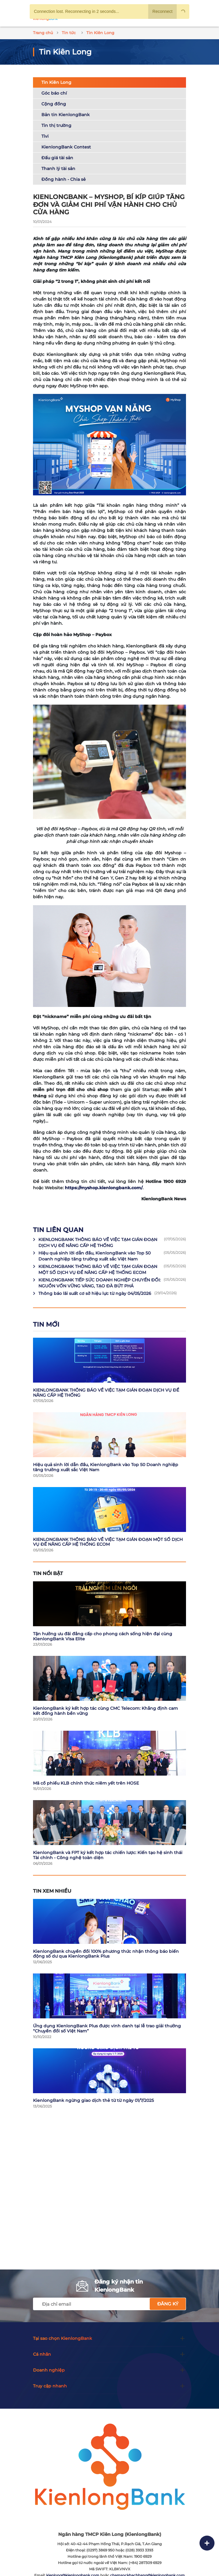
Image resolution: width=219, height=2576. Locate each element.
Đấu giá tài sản (57, 157)
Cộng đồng (53, 104)
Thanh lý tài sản (58, 168)
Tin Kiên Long (56, 82)
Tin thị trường (56, 125)
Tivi (45, 136)
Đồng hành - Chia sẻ (63, 179)
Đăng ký (167, 2304)
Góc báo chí (54, 93)
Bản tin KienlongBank (65, 114)
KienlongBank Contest (66, 147)
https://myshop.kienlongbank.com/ (103, 1187)
